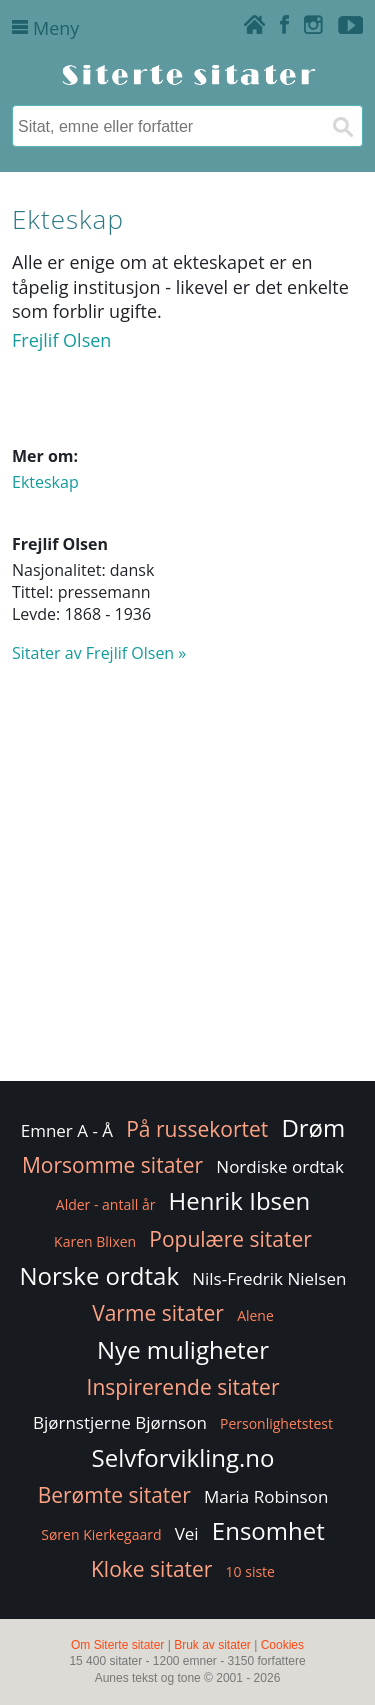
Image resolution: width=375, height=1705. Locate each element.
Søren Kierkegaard (101, 1534)
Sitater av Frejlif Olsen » (99, 653)
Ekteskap (45, 482)
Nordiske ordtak (280, 1166)
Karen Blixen (95, 1241)
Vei (187, 1533)
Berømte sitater (114, 1495)
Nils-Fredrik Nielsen (269, 1278)
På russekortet (197, 1129)
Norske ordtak (100, 1275)
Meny (45, 28)
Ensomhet (268, 1530)
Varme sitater (158, 1313)
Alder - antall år (106, 1204)
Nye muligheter (183, 1349)
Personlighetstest (276, 1423)
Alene (255, 1315)
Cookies (282, 1645)
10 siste (250, 1571)
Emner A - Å (67, 1130)
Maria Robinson (266, 1496)
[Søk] (342, 126)
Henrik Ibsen (240, 1200)
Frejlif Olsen (61, 340)
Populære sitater (230, 1239)
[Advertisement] (187, 881)
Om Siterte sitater (117, 1645)
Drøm (313, 1127)
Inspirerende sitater (183, 1387)
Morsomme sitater (112, 1165)
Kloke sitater (151, 1569)
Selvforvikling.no (183, 1457)
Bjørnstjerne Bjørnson (120, 1422)
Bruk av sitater (212, 1645)
